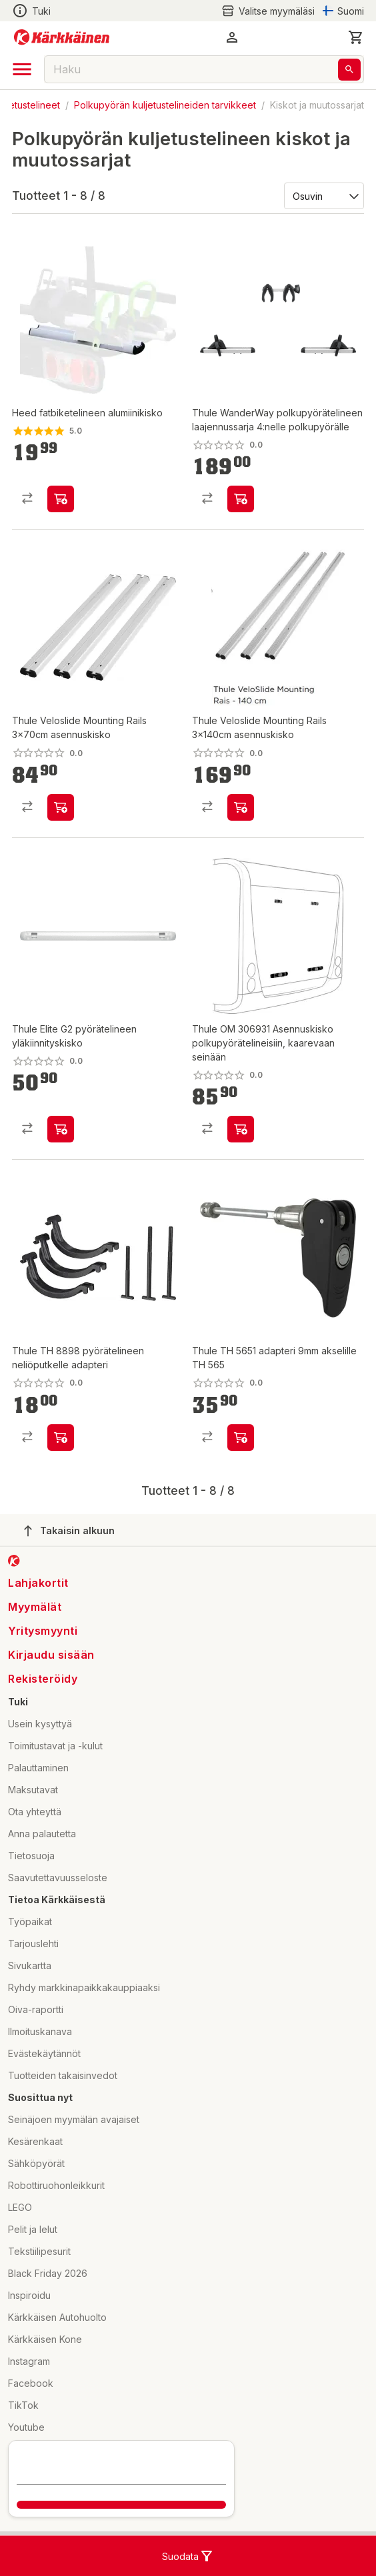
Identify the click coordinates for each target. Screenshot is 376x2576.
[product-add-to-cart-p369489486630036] (60, 499)
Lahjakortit (38, 1582)
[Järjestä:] (323, 195)
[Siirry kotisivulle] (61, 37)
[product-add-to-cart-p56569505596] (240, 807)
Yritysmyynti (42, 1630)
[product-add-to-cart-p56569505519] (240, 499)
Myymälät (34, 1606)
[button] (232, 37)
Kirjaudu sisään (51, 1654)
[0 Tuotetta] (356, 37)
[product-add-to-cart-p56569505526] (60, 807)
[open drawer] (22, 69)
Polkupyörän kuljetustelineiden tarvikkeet (165, 105)
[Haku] (349, 70)
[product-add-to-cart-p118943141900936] (240, 1437)
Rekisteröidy (42, 1678)
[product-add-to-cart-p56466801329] (240, 1129)
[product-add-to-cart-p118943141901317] (60, 1437)
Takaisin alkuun (69, 1530)
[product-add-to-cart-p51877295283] (60, 1129)
